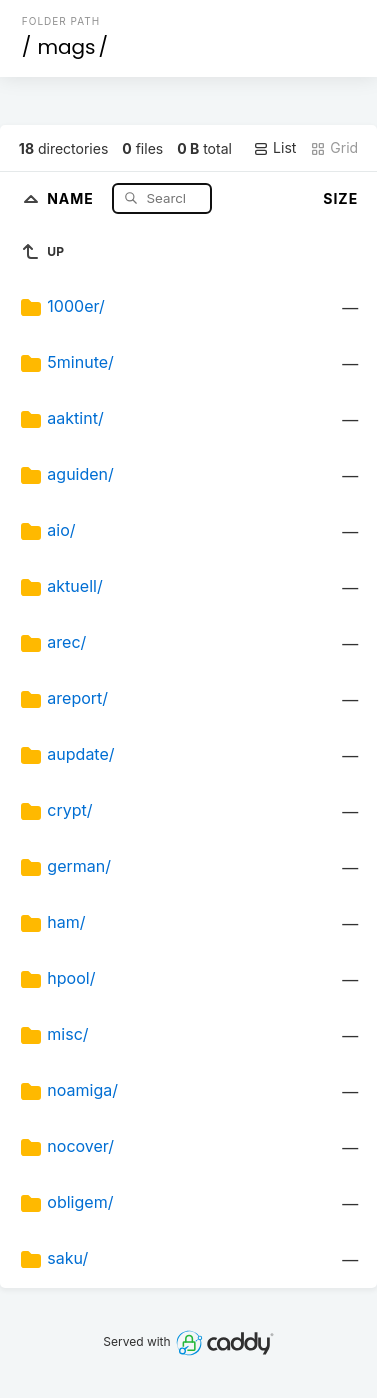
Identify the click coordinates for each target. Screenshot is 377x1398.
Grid (334, 148)
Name (72, 197)
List (274, 148)
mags (66, 47)
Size (340, 198)
